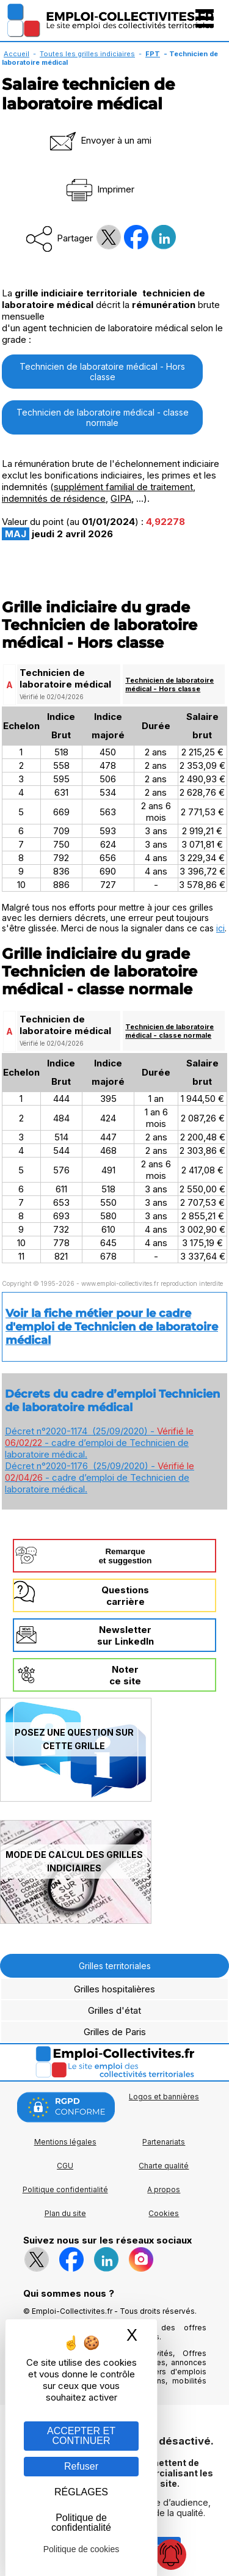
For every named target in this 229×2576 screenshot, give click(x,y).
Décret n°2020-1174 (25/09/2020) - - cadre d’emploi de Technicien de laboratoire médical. (99, 1442)
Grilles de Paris (115, 2032)
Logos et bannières (164, 2096)
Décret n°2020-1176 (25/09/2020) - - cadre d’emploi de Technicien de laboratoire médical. (99, 1477)
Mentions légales (65, 2141)
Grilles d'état (114, 2010)
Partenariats (163, 2141)
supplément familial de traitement (123, 487)
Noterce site (125, 1675)
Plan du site (65, 2213)
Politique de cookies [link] (81, 2549)
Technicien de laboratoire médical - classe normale (102, 417)
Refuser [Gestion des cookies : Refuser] (81, 2466)
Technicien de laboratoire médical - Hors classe (102, 371)
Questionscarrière (125, 1595)
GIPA (121, 498)
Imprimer (99, 189)
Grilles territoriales (115, 1966)
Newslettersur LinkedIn (125, 1635)
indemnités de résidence (54, 498)
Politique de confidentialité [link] (81, 2522)
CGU (65, 2165)
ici (220, 928)
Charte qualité (164, 2165)
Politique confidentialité (65, 2189)
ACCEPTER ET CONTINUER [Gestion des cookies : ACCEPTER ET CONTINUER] (81, 2436)
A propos (163, 2189)
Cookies (163, 2213)
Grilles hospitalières (114, 1989)
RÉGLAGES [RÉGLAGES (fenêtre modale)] (81, 2492)
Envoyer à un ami (99, 140)
